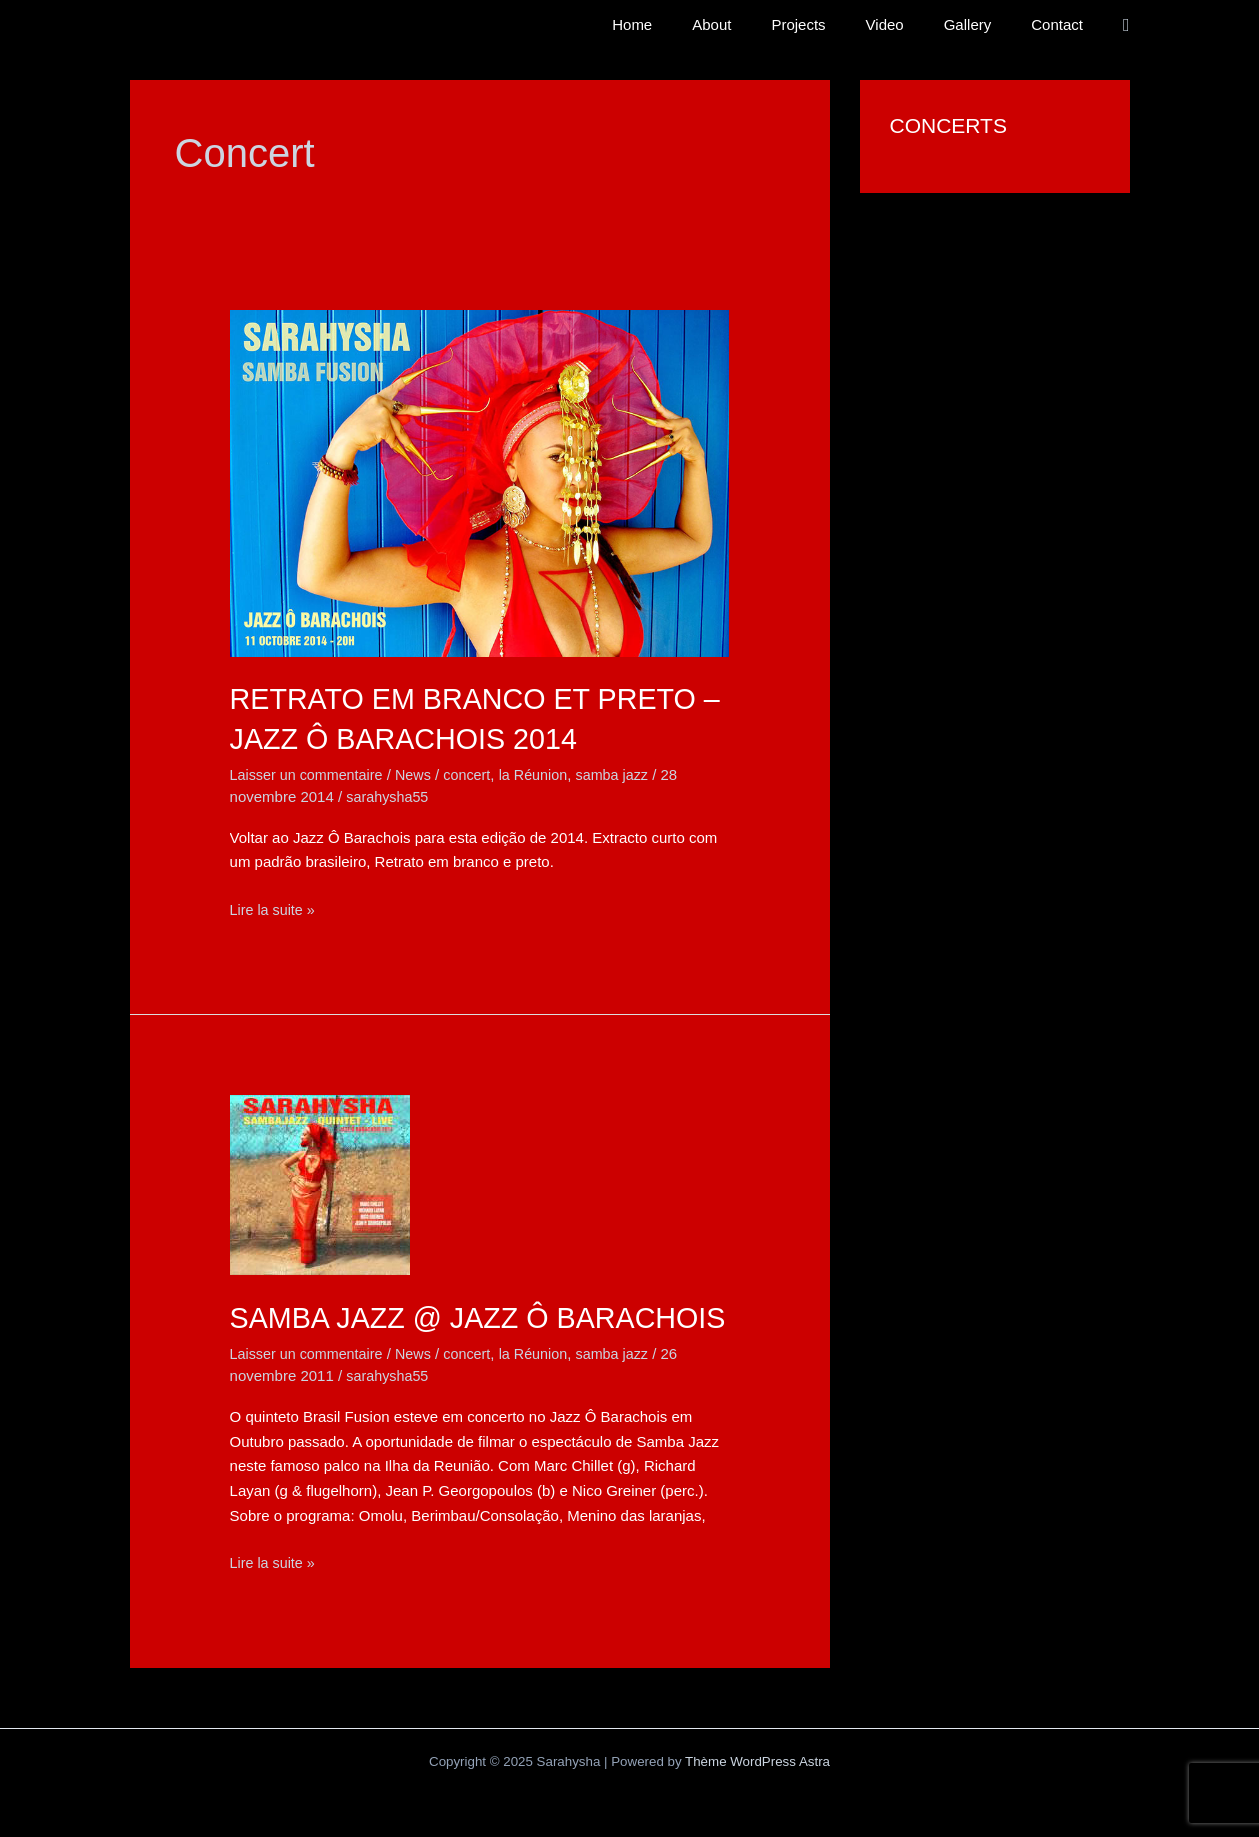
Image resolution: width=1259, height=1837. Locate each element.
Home (687, 24)
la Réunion (546, 773)
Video (910, 24)
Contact (1062, 24)
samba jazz (628, 773)
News (421, 773)
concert (476, 773)
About (756, 24)
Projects (833, 24)
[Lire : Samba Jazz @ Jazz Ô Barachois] (320, 1183)
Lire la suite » (274, 909)
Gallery (983, 24)
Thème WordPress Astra (757, 1799)
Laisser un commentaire (310, 773)
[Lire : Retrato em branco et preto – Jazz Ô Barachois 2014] (480, 481)
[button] (1126, 25)
